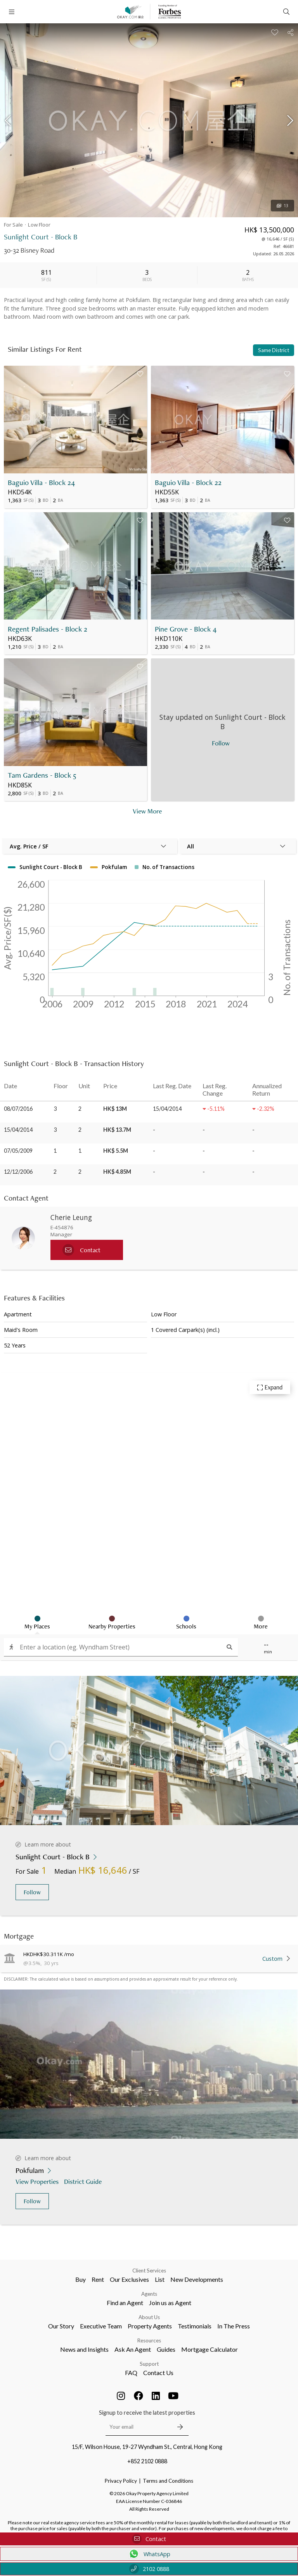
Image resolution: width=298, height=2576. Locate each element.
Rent (98, 2279)
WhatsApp (149, 2554)
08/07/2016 (18, 1108)
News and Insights (84, 2349)
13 (282, 205)
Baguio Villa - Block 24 (41, 482)
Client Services (149, 2270)
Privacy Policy (121, 2481)
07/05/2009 (18, 1150)
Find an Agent (125, 2302)
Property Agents (150, 2326)
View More (147, 811)
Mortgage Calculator (209, 2349)
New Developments (196, 2279)
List (160, 2279)
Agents (149, 2294)
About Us (149, 2317)
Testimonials (194, 2326)
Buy (80, 2279)
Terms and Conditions (168, 2481)
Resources (149, 2340)
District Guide (83, 2181)
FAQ (131, 2372)
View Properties (38, 2181)
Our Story (61, 2326)
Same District (273, 350)
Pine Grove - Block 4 (186, 629)
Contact (149, 2539)
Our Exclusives (129, 2279)
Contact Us (158, 2372)
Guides (166, 2349)
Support (149, 2364)
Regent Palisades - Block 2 (47, 629)
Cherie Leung (71, 1217)
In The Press (233, 2326)
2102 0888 (149, 2569)
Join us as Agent (170, 2302)
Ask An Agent (132, 2349)
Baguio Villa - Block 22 (188, 482)
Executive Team (101, 2326)
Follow (32, 1892)
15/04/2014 (18, 1129)
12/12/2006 (18, 1171)
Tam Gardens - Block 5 (42, 775)
